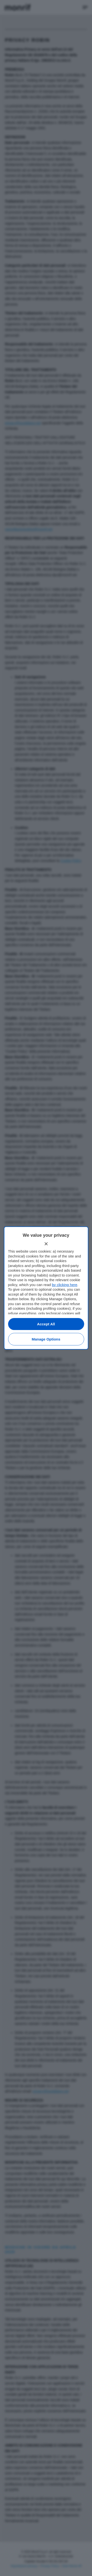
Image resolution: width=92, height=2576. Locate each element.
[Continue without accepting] (46, 1244)
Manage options (46, 1339)
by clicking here (64, 1285)
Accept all (46, 1324)
